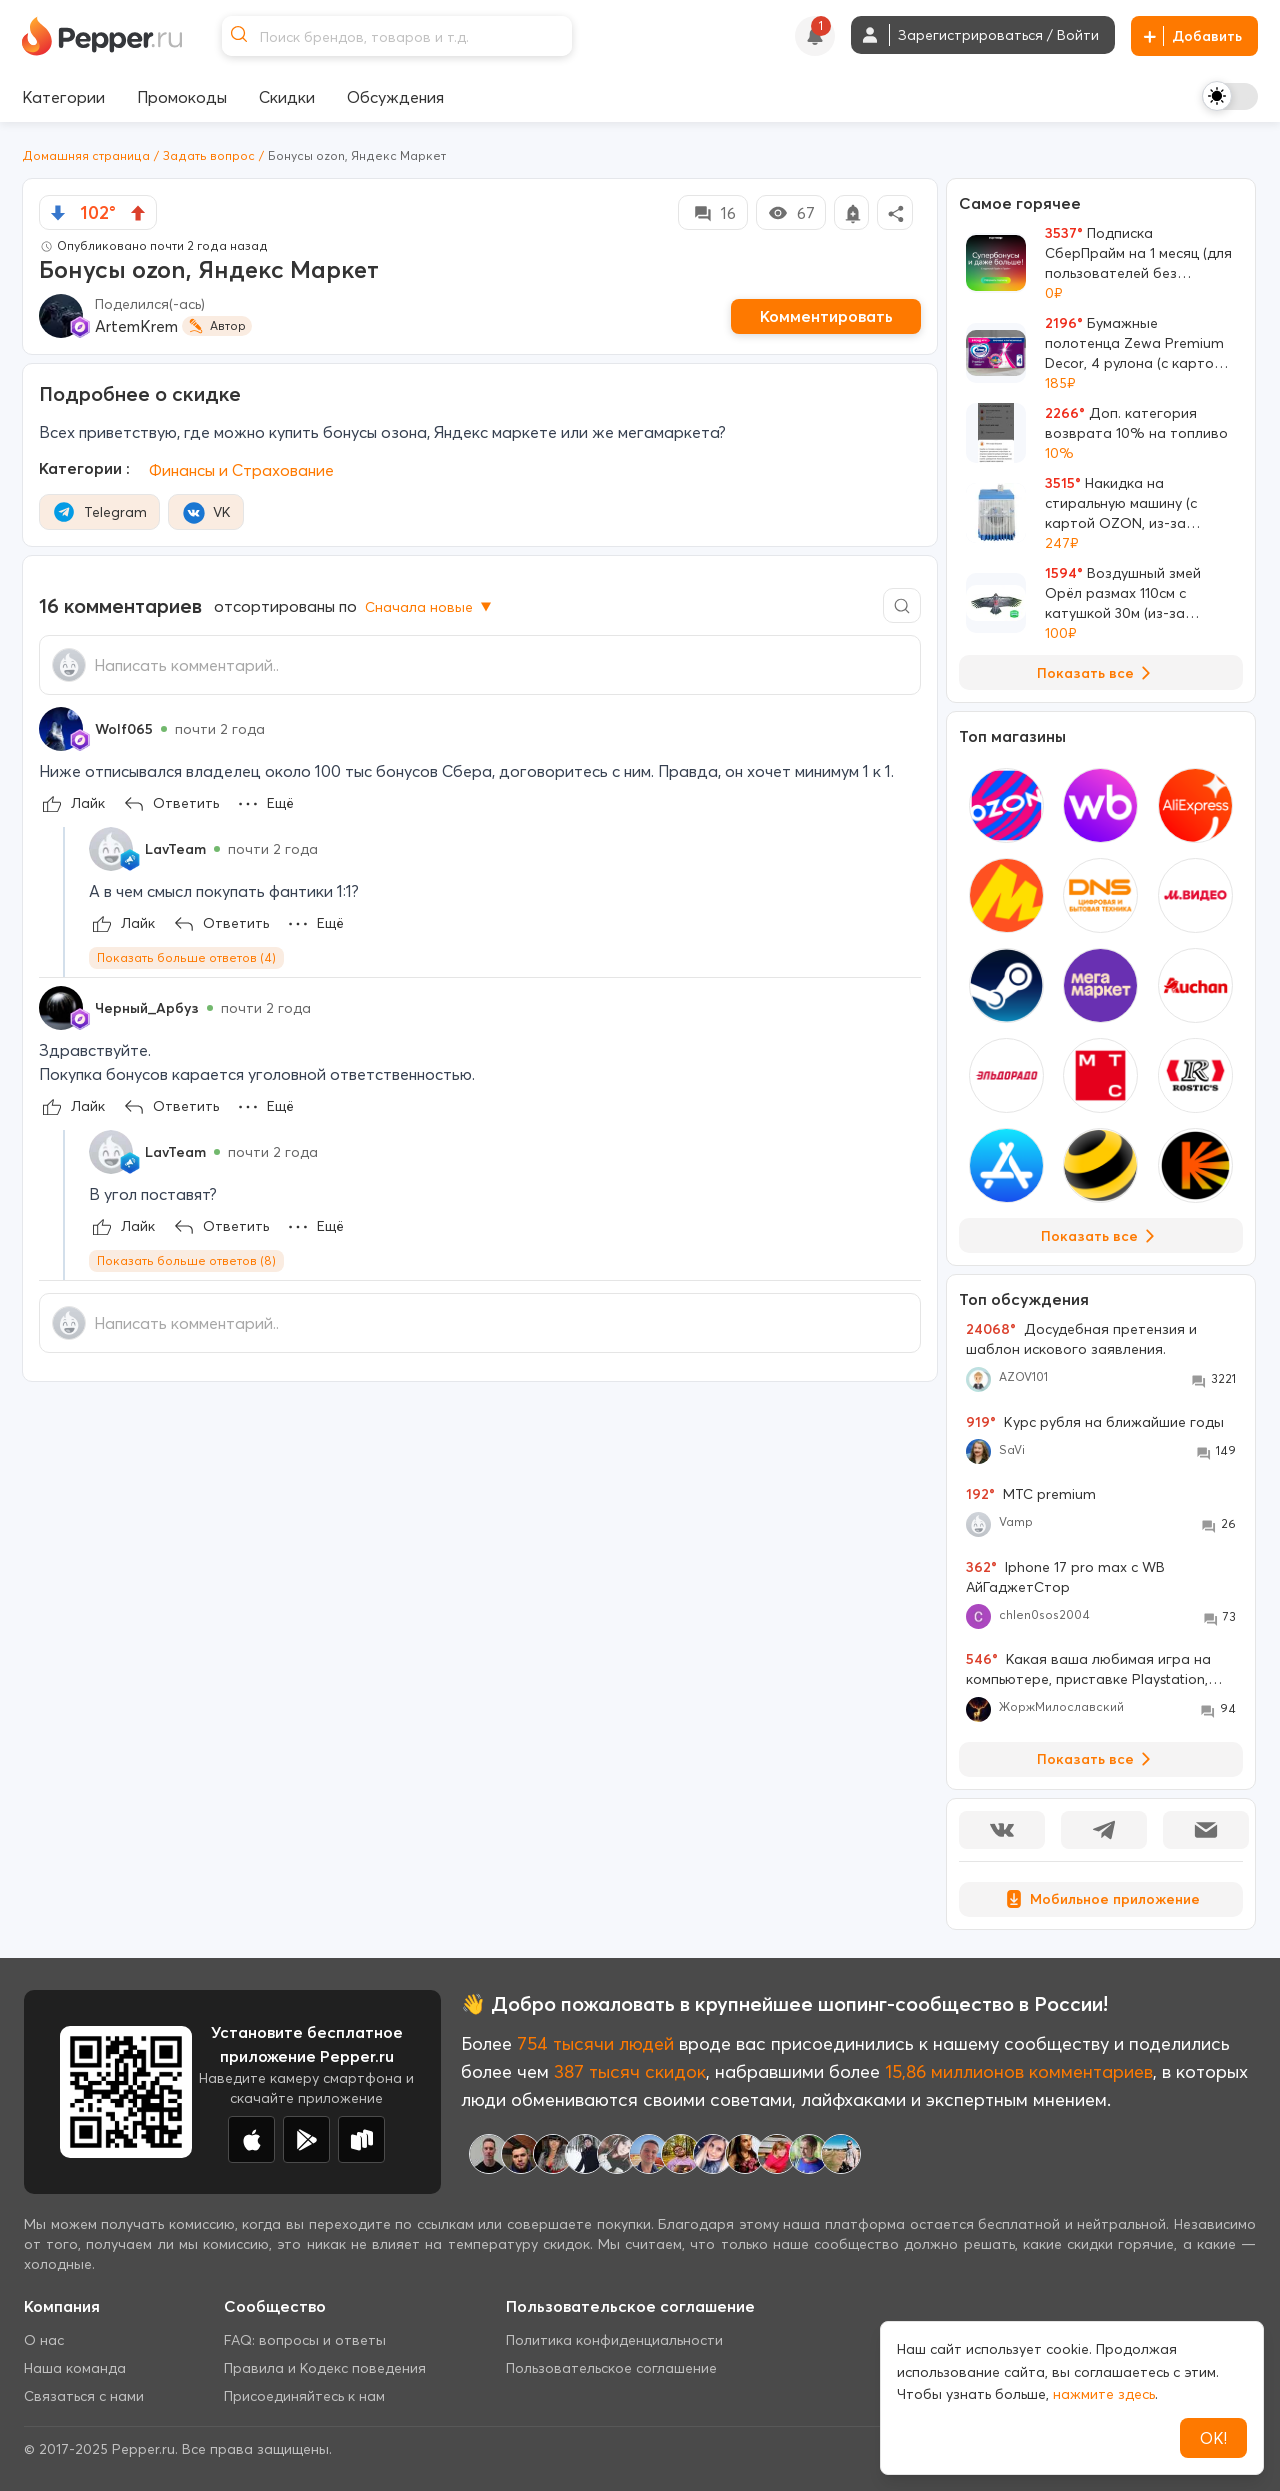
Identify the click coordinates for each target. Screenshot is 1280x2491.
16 (713, 213)
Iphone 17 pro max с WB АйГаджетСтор (1065, 1577)
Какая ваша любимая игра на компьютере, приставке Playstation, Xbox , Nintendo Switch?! (1088, 1669)
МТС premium (1031, 1494)
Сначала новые (430, 607)
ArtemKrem (136, 326)
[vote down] (58, 213)
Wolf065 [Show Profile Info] (124, 729)
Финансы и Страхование (241, 470)
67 (791, 213)
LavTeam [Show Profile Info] (175, 849)
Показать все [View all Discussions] (1097, 1759)
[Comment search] (902, 605)
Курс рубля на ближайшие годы (1095, 1422)
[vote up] (138, 213)
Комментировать (826, 316)
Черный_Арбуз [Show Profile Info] (147, 1008)
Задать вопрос (209, 155)
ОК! (1213, 2438)
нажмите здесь (1104, 2394)
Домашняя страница (86, 155)
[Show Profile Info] (61, 729)
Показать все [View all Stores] (1101, 1236)
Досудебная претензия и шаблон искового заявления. (1081, 1339)
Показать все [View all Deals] (1097, 673)
